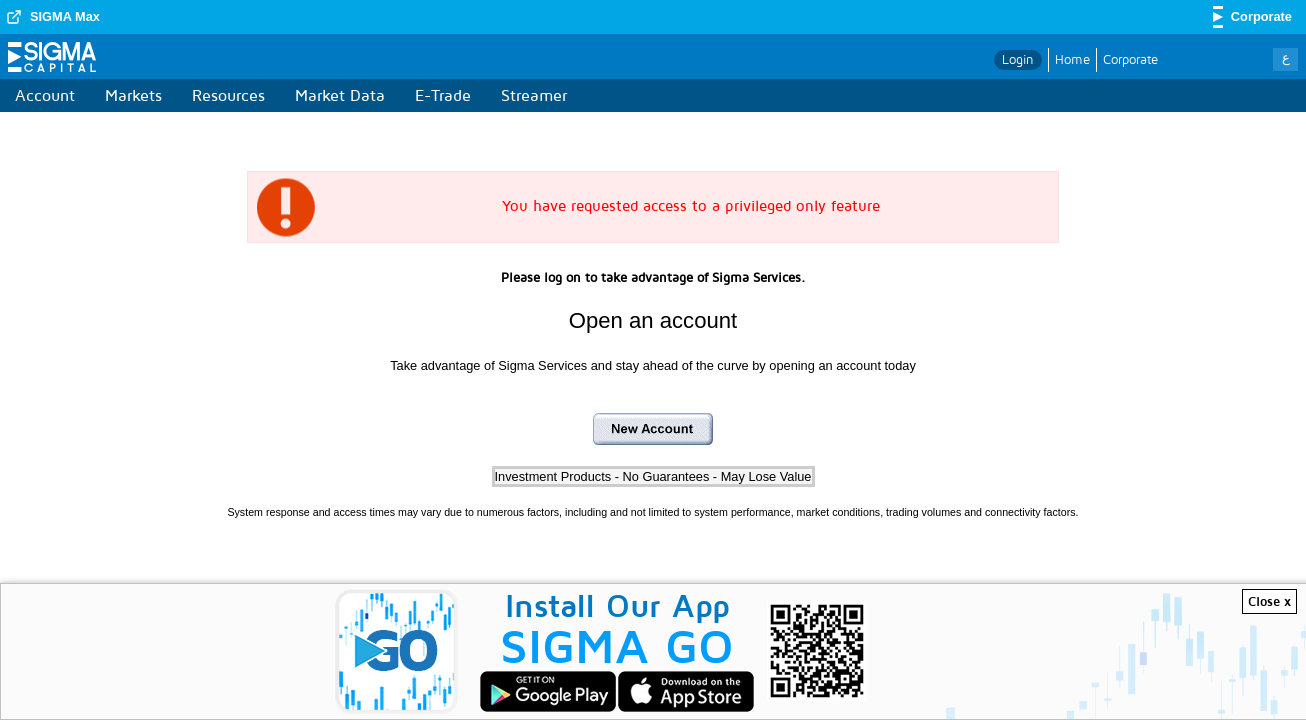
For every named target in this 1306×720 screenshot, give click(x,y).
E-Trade (443, 95)
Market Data (340, 95)
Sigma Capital (52, 61)
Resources (228, 95)
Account (45, 95)
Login (1018, 59)
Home (1072, 59)
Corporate (1130, 59)
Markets (133, 95)
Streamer (534, 95)
